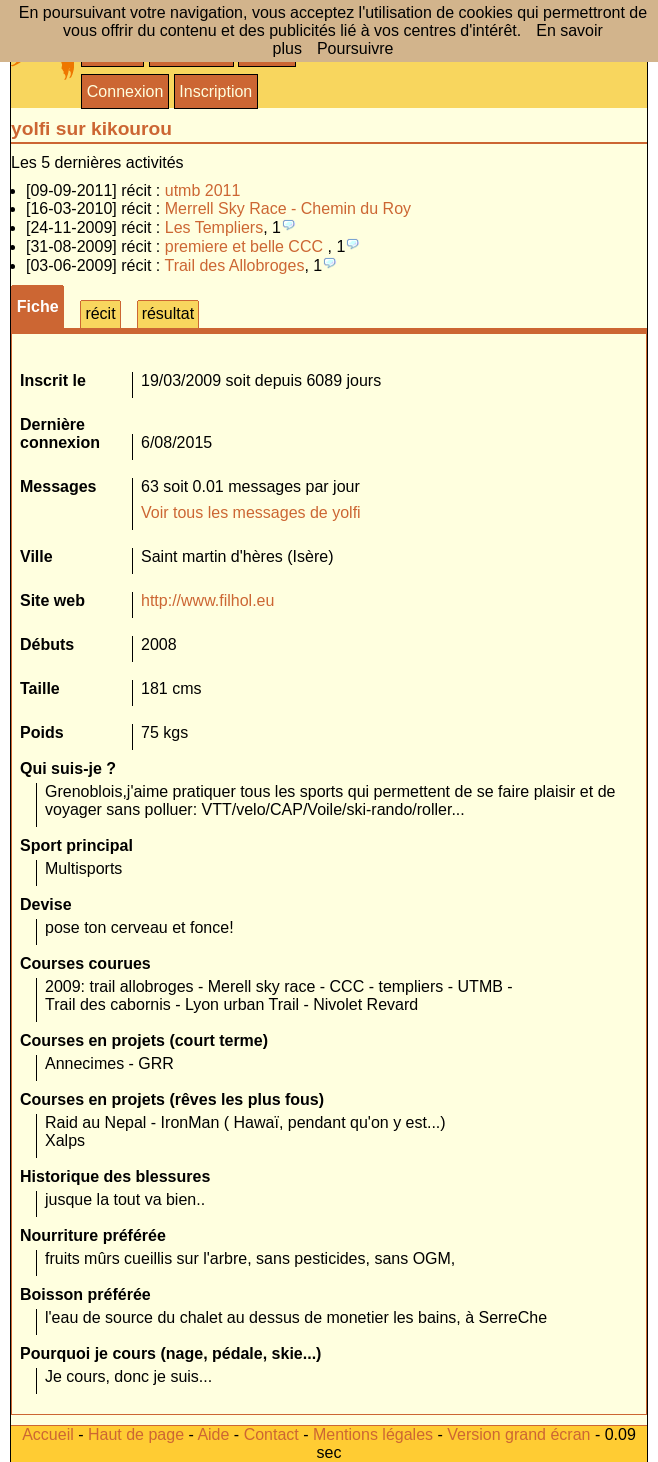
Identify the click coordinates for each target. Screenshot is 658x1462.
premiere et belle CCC (246, 246)
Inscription (215, 91)
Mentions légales (373, 1434)
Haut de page (136, 1434)
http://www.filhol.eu (207, 600)
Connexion (125, 91)
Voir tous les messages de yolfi (251, 512)
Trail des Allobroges (234, 265)
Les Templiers (214, 227)
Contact (271, 1434)
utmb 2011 (203, 190)
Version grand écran (518, 1434)
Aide (213, 1434)
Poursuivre (355, 48)
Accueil (48, 1434)
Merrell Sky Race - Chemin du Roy (288, 208)
